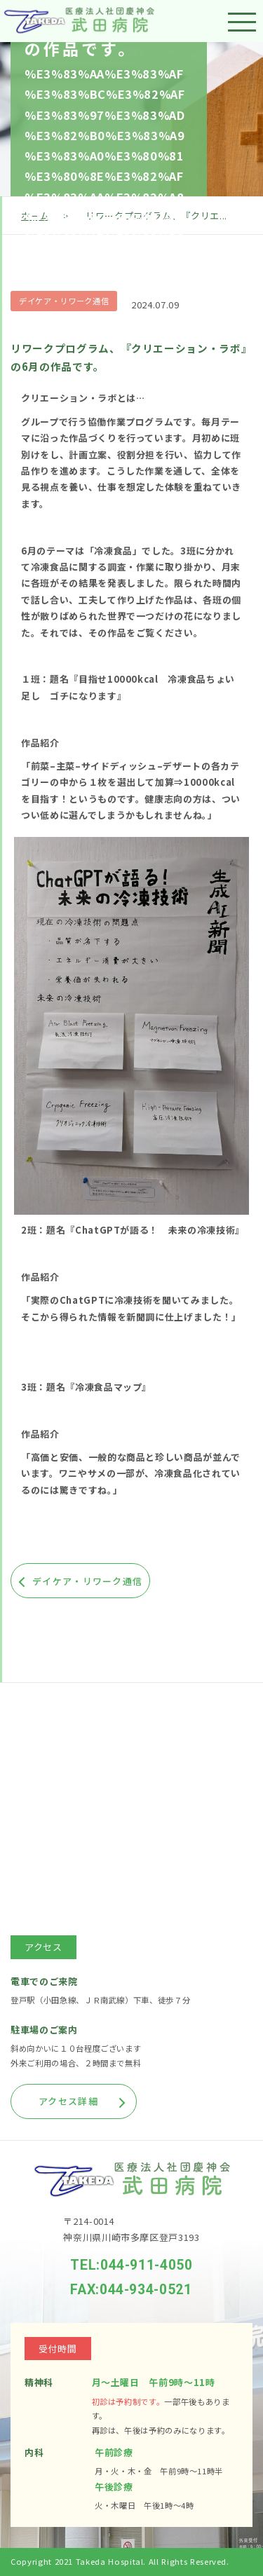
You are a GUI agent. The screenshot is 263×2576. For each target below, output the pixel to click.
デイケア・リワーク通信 (64, 300)
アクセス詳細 (68, 2101)
